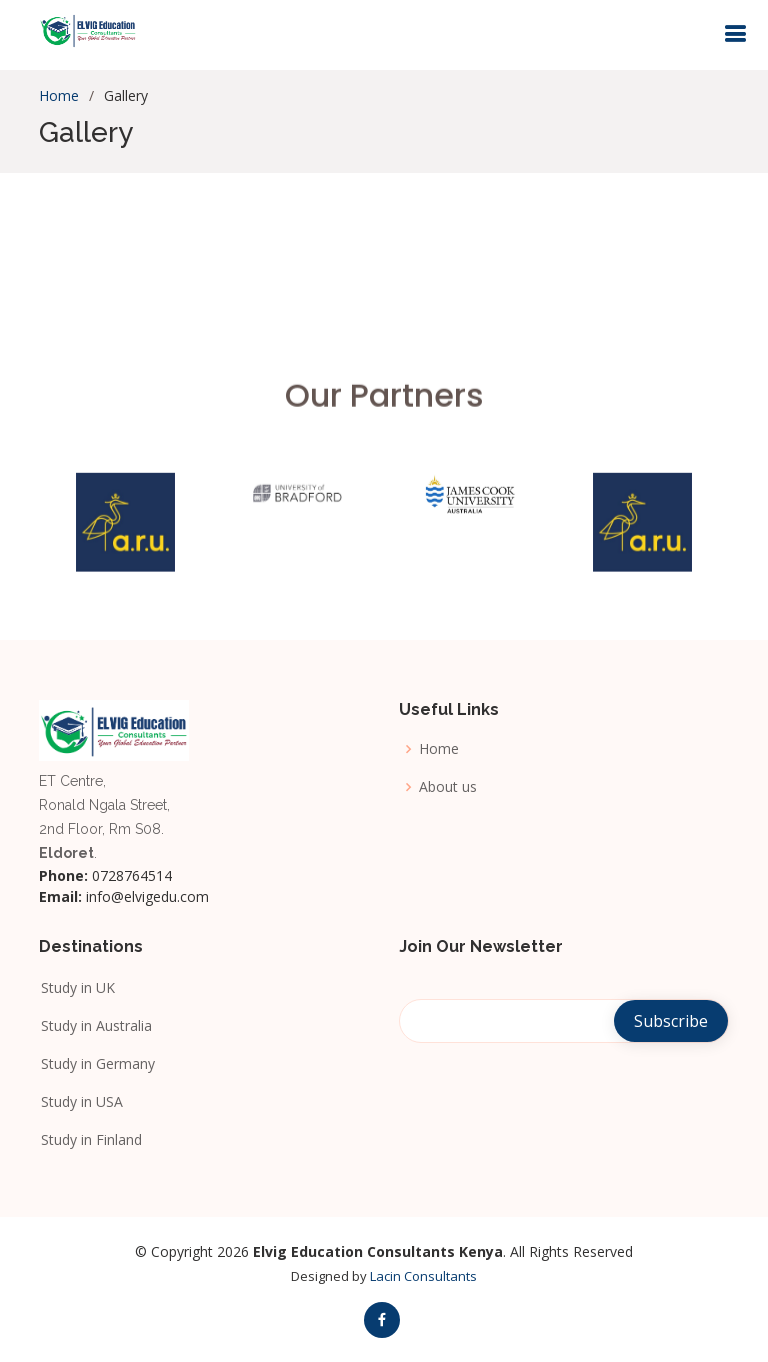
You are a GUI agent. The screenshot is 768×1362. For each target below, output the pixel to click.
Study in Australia (95, 1024)
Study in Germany (97, 1062)
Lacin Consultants (423, 1276)
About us (448, 787)
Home (59, 95)
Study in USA (81, 1100)
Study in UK (77, 986)
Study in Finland (90, 1138)
